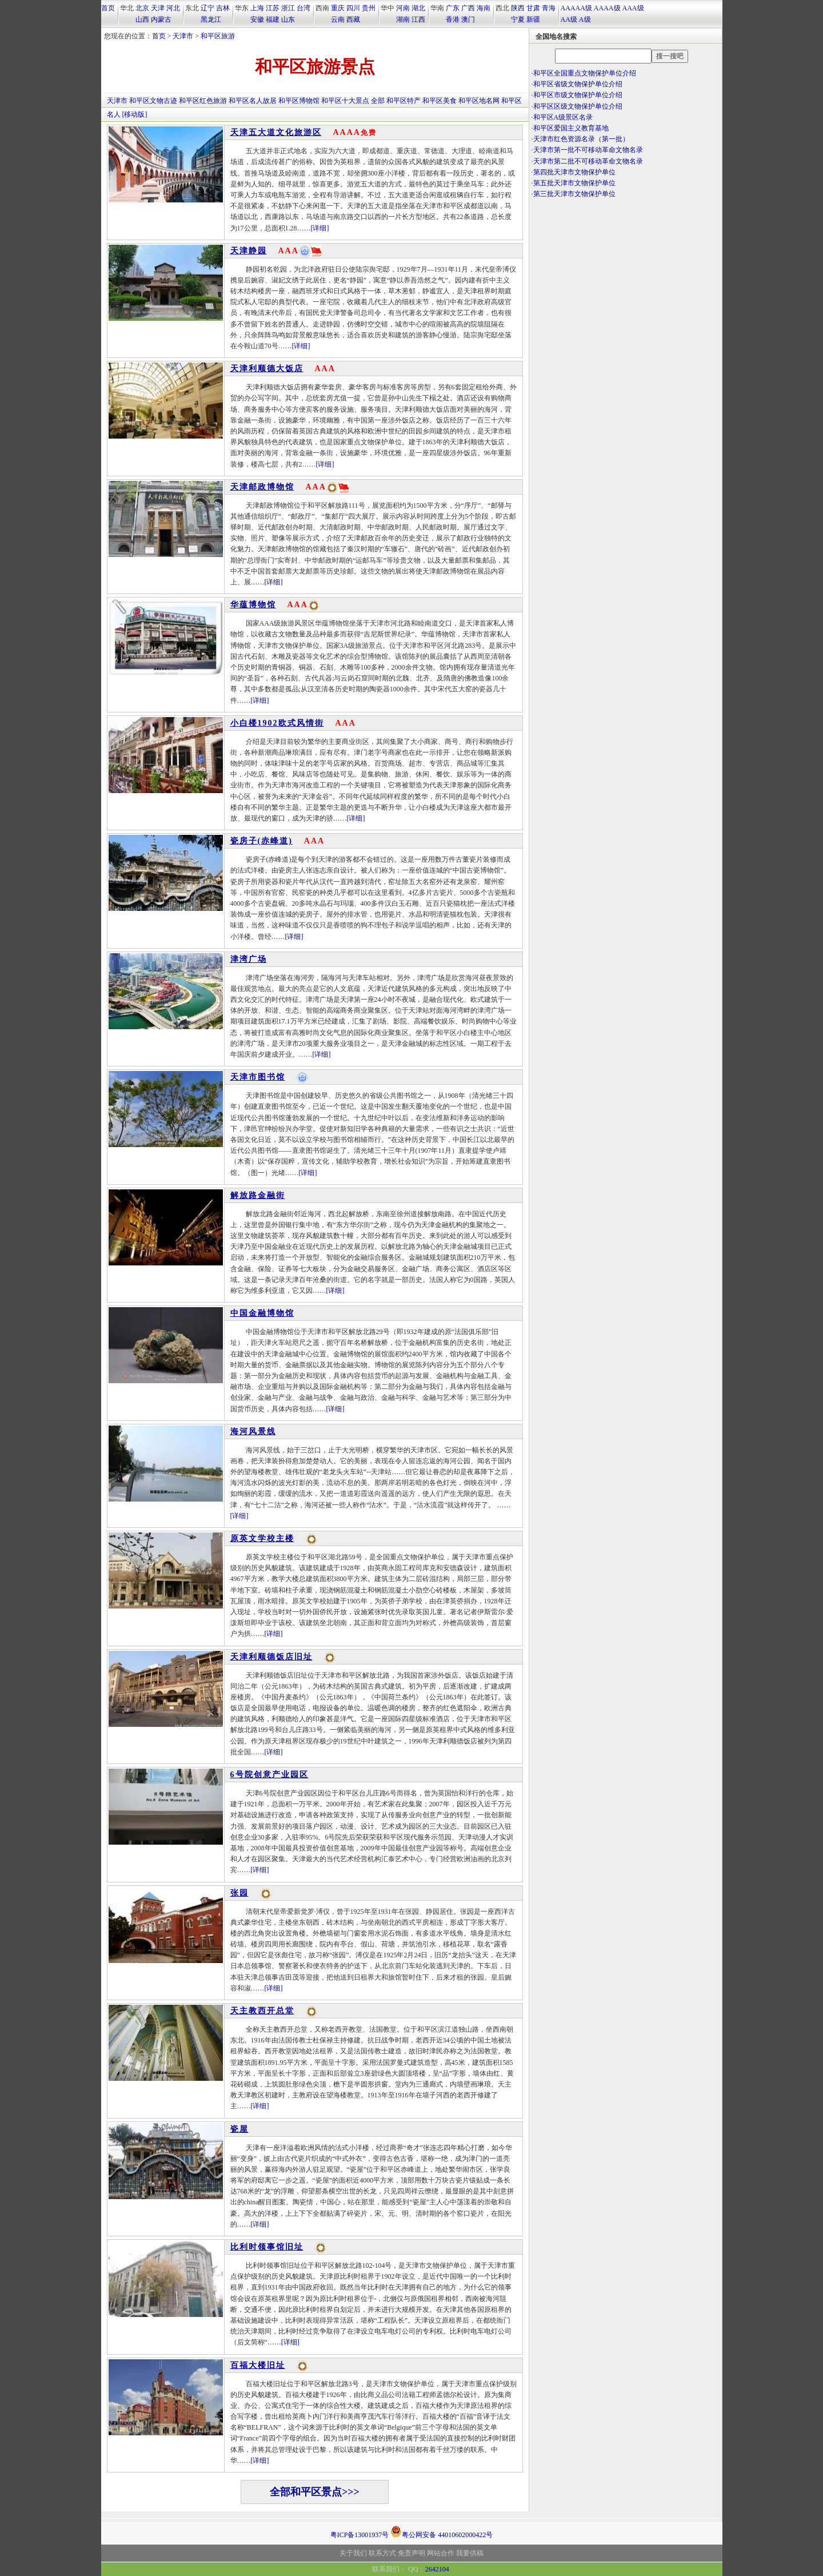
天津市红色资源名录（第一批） (581, 139)
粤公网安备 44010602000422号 (441, 2531)
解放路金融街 (257, 1195)
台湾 (303, 8)
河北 (173, 8)
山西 (142, 19)
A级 (585, 19)
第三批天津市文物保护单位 (574, 194)
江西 (418, 19)
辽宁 (207, 8)
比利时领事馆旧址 (266, 2247)
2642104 (437, 2569)
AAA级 (633, 8)
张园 (239, 1893)
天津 (158, 8)
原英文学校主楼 (262, 1538)
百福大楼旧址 (257, 2365)
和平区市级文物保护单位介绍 (577, 95)
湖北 (418, 8)
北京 (142, 8)
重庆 (338, 8)
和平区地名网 (479, 101)
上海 (257, 8)
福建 (272, 19)
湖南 (403, 19)
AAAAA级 (576, 8)
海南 (483, 8)
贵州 (368, 8)
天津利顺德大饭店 (266, 368)
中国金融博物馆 (262, 1313)
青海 (549, 8)
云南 (338, 19)
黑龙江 (211, 19)
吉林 (223, 8)
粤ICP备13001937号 (359, 2535)
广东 (453, 8)
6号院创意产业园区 (269, 1774)
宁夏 (518, 19)
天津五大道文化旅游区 (276, 132)
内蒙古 (161, 19)
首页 (108, 8)
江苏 (272, 8)
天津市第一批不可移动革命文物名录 (588, 150)
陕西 (518, 8)
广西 (468, 8)
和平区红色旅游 (203, 101)
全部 (378, 101)
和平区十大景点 (345, 101)
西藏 (353, 19)
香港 (453, 19)
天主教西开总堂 (262, 2010)
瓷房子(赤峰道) (261, 841)
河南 (403, 8)
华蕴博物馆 (253, 604)
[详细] (320, 228)
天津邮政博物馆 (262, 487)
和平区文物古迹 (153, 101)
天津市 (183, 36)
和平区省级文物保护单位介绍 (577, 84)
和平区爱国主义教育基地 (571, 128)
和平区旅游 (218, 36)
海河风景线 (253, 1431)
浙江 (288, 8)
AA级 (569, 19)
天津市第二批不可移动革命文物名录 (588, 161)
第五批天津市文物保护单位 (574, 183)
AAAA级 (607, 8)
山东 (288, 19)
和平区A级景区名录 (563, 117)
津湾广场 (248, 959)
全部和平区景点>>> (314, 2492)
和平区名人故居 (253, 101)
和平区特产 (403, 101)
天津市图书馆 (257, 1077)
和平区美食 (439, 101)
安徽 (257, 19)
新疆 (533, 19)
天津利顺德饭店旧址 (271, 1657)
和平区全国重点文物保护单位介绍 (584, 73)
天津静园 (248, 250)
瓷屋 (239, 2129)
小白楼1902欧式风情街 (277, 723)
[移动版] (134, 114)
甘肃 (533, 8)
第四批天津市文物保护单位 (574, 172)
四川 (353, 8)
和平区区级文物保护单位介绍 (577, 106)
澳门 (468, 19)
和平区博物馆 (298, 101)
